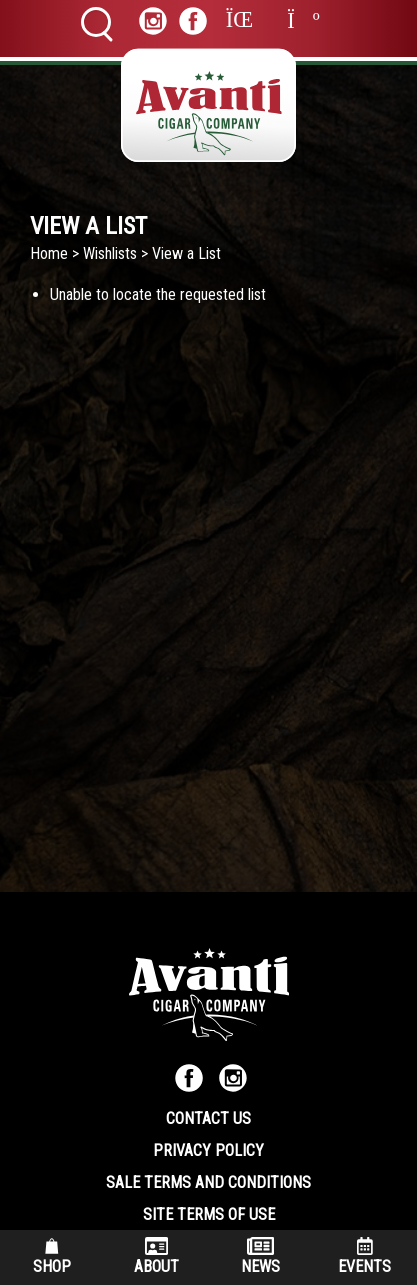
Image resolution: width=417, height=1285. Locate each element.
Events (364, 1256)
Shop (52, 1256)
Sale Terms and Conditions (208, 1182)
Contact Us (208, 1118)
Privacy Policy (208, 1150)
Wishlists (110, 253)
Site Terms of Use (209, 1214)
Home (49, 253)
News (260, 1256)
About (156, 1256)
